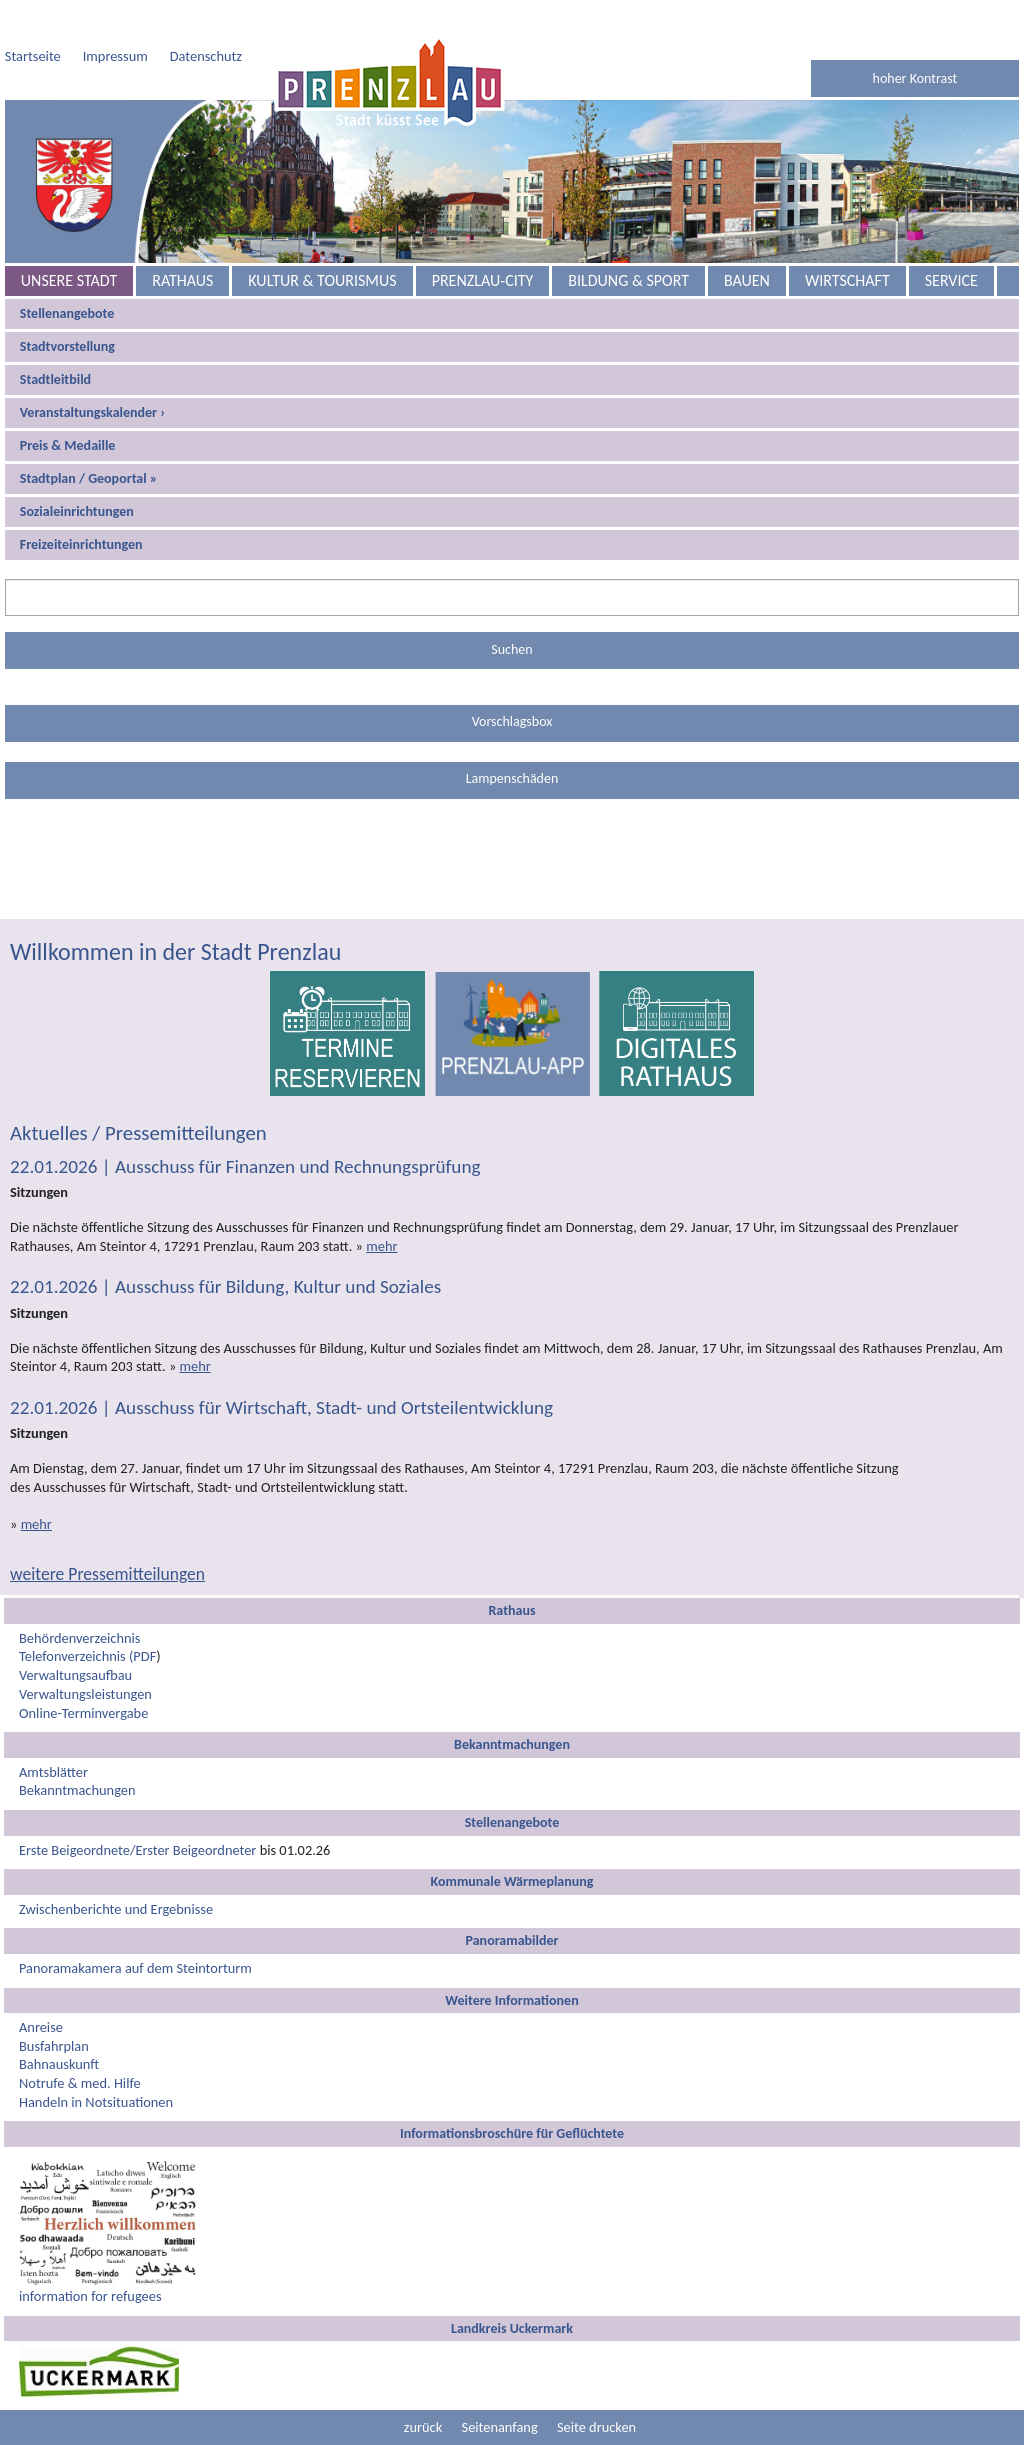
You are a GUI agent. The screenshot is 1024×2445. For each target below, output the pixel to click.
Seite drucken (596, 2427)
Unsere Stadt (69, 280)
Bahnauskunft (59, 2064)
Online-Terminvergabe (83, 1713)
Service (951, 280)
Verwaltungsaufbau (75, 1675)
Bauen (747, 280)
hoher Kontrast (915, 78)
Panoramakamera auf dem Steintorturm (135, 1968)
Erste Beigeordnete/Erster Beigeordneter (137, 1850)
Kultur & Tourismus (322, 280)
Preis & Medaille (68, 445)
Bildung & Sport (628, 280)
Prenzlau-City (483, 280)
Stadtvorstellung (67, 346)
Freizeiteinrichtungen (81, 544)
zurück (423, 2427)
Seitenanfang (500, 2427)
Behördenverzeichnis (80, 1638)
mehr (381, 1246)
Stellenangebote (67, 313)
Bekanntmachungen (77, 1790)
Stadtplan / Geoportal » (89, 478)
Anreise (41, 2027)
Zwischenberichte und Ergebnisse (116, 1909)
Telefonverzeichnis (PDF (87, 1656)
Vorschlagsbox (512, 721)
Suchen (511, 649)
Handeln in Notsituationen (96, 2102)
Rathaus (182, 280)
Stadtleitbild (55, 379)
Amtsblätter (53, 1772)
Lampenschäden (512, 778)
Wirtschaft (847, 280)
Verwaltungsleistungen (85, 1694)
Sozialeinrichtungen (77, 511)
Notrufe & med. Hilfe (80, 2083)
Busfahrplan (54, 2046)
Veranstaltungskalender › (92, 412)
